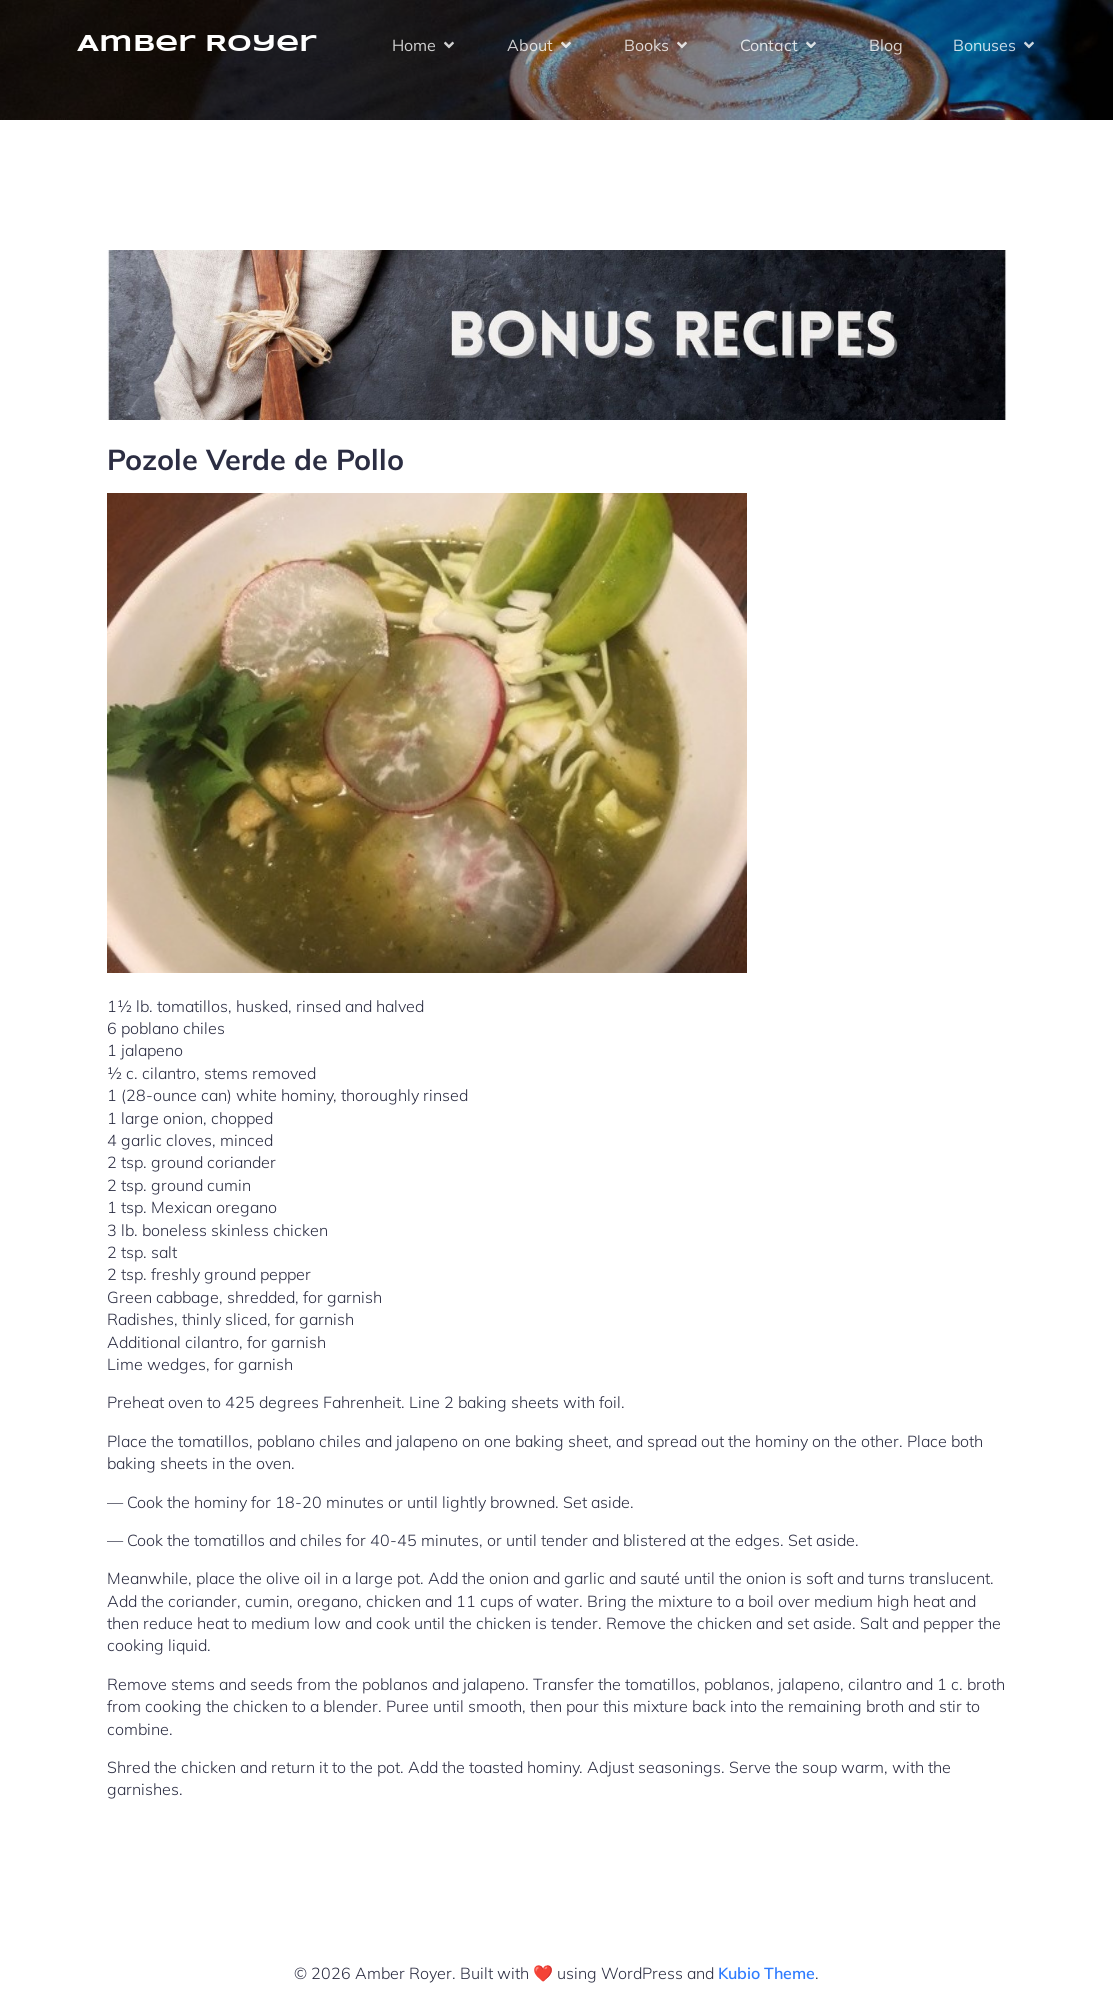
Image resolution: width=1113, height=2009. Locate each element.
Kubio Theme (766, 1973)
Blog (886, 45)
